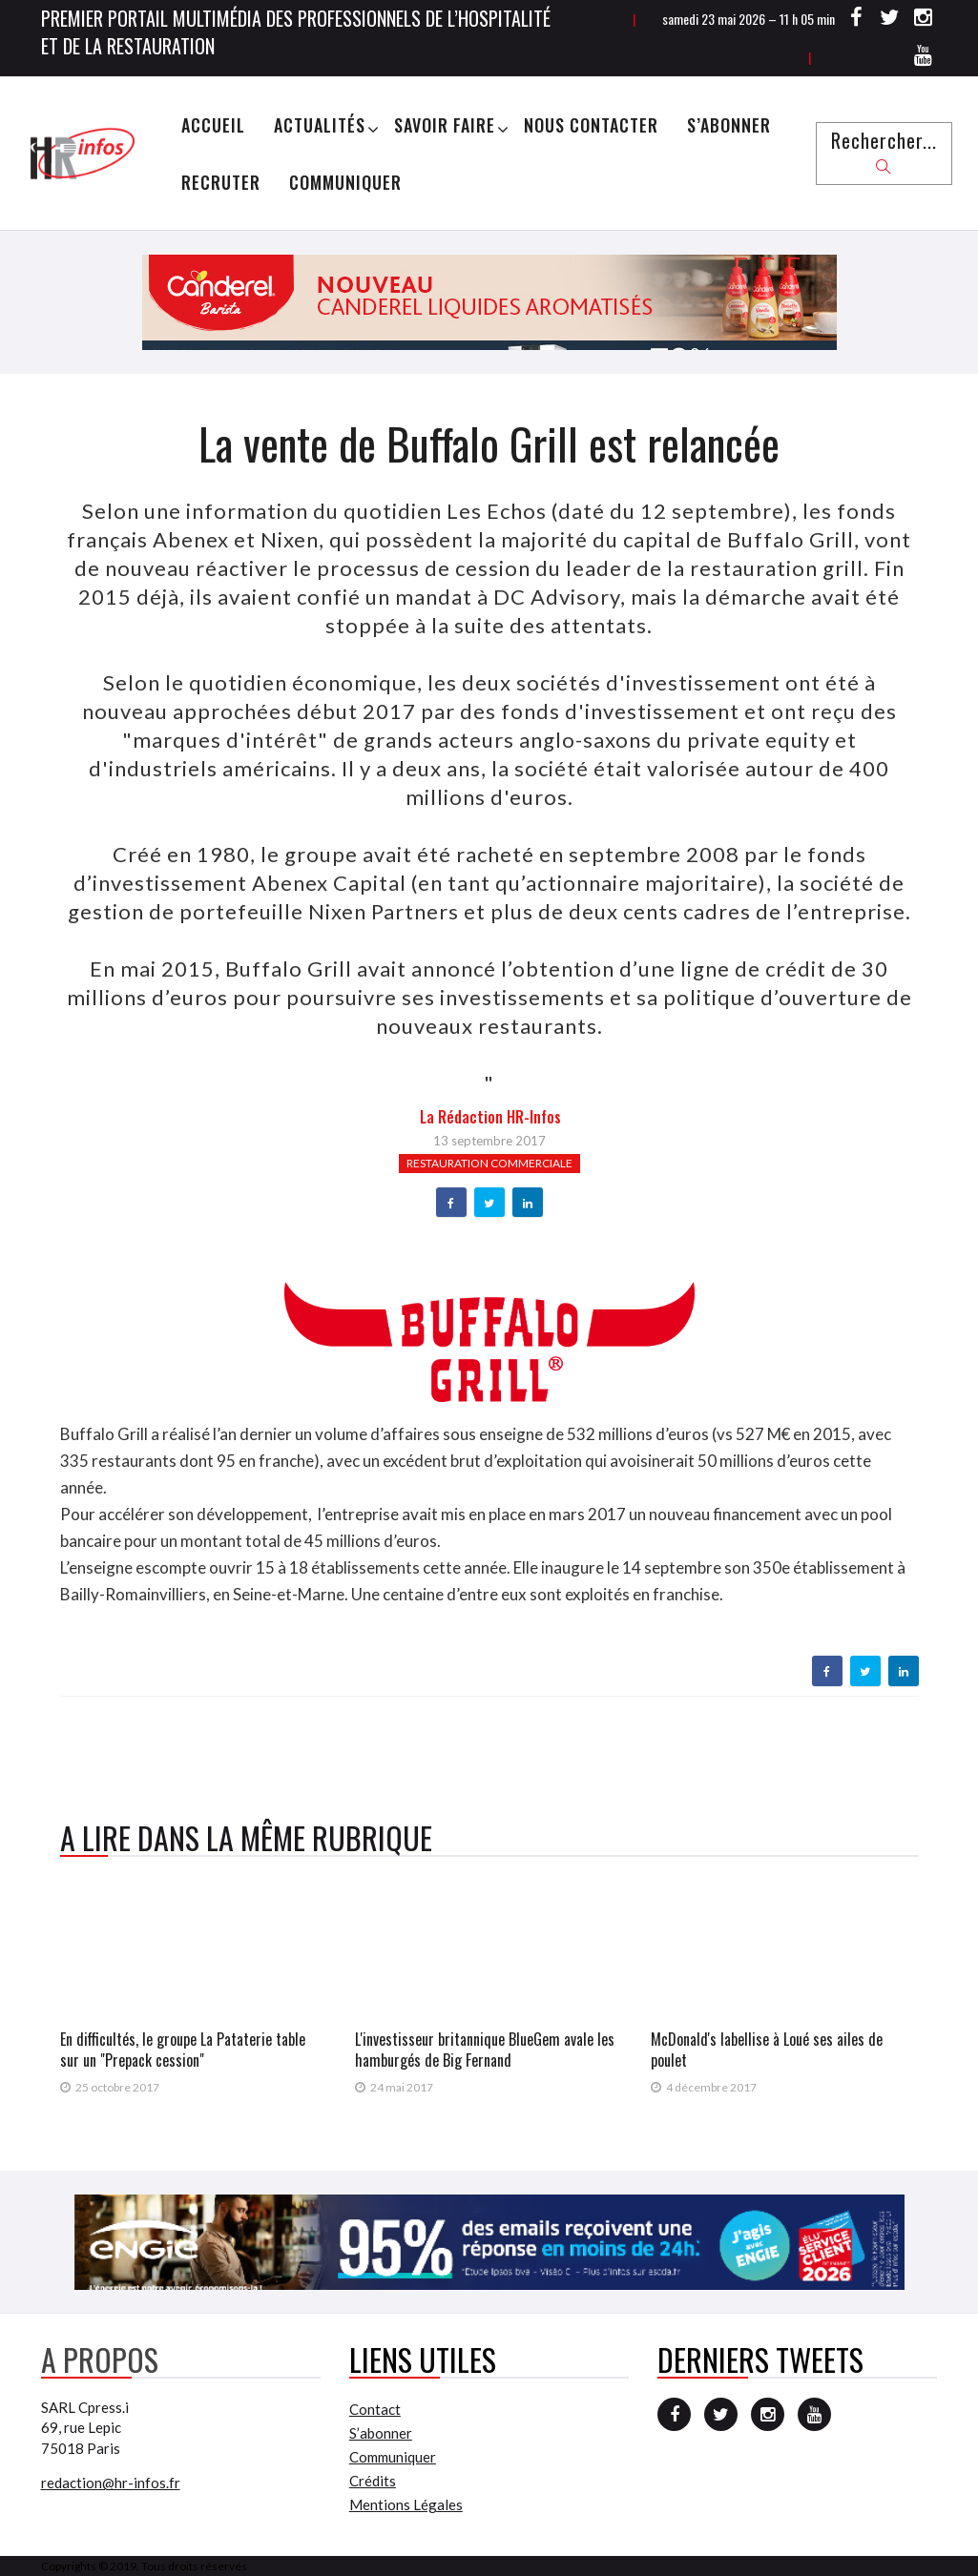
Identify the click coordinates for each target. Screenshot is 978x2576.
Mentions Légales (406, 2504)
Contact (375, 2409)
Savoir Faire (444, 125)
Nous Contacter (591, 125)
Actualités (319, 125)
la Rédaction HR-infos (490, 1116)
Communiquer (345, 182)
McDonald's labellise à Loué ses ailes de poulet (767, 2049)
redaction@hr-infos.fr (110, 2482)
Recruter (220, 182)
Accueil (213, 125)
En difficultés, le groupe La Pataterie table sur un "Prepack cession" (182, 2049)
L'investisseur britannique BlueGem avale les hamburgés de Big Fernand (484, 2049)
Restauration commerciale (489, 1163)
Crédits (372, 2480)
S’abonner (729, 125)
